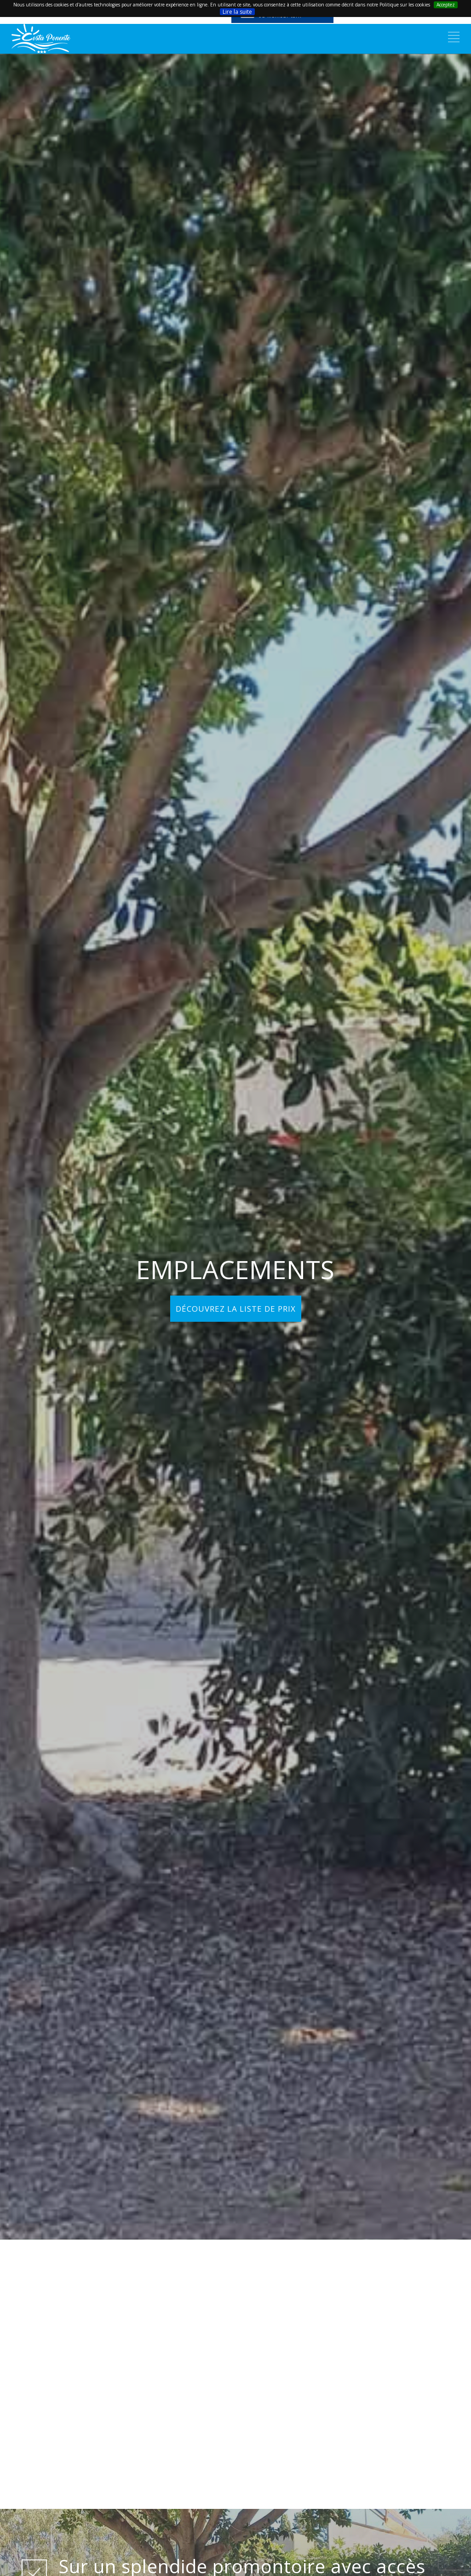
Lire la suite (237, 11)
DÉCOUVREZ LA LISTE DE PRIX (236, 1308)
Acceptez (446, 4)
